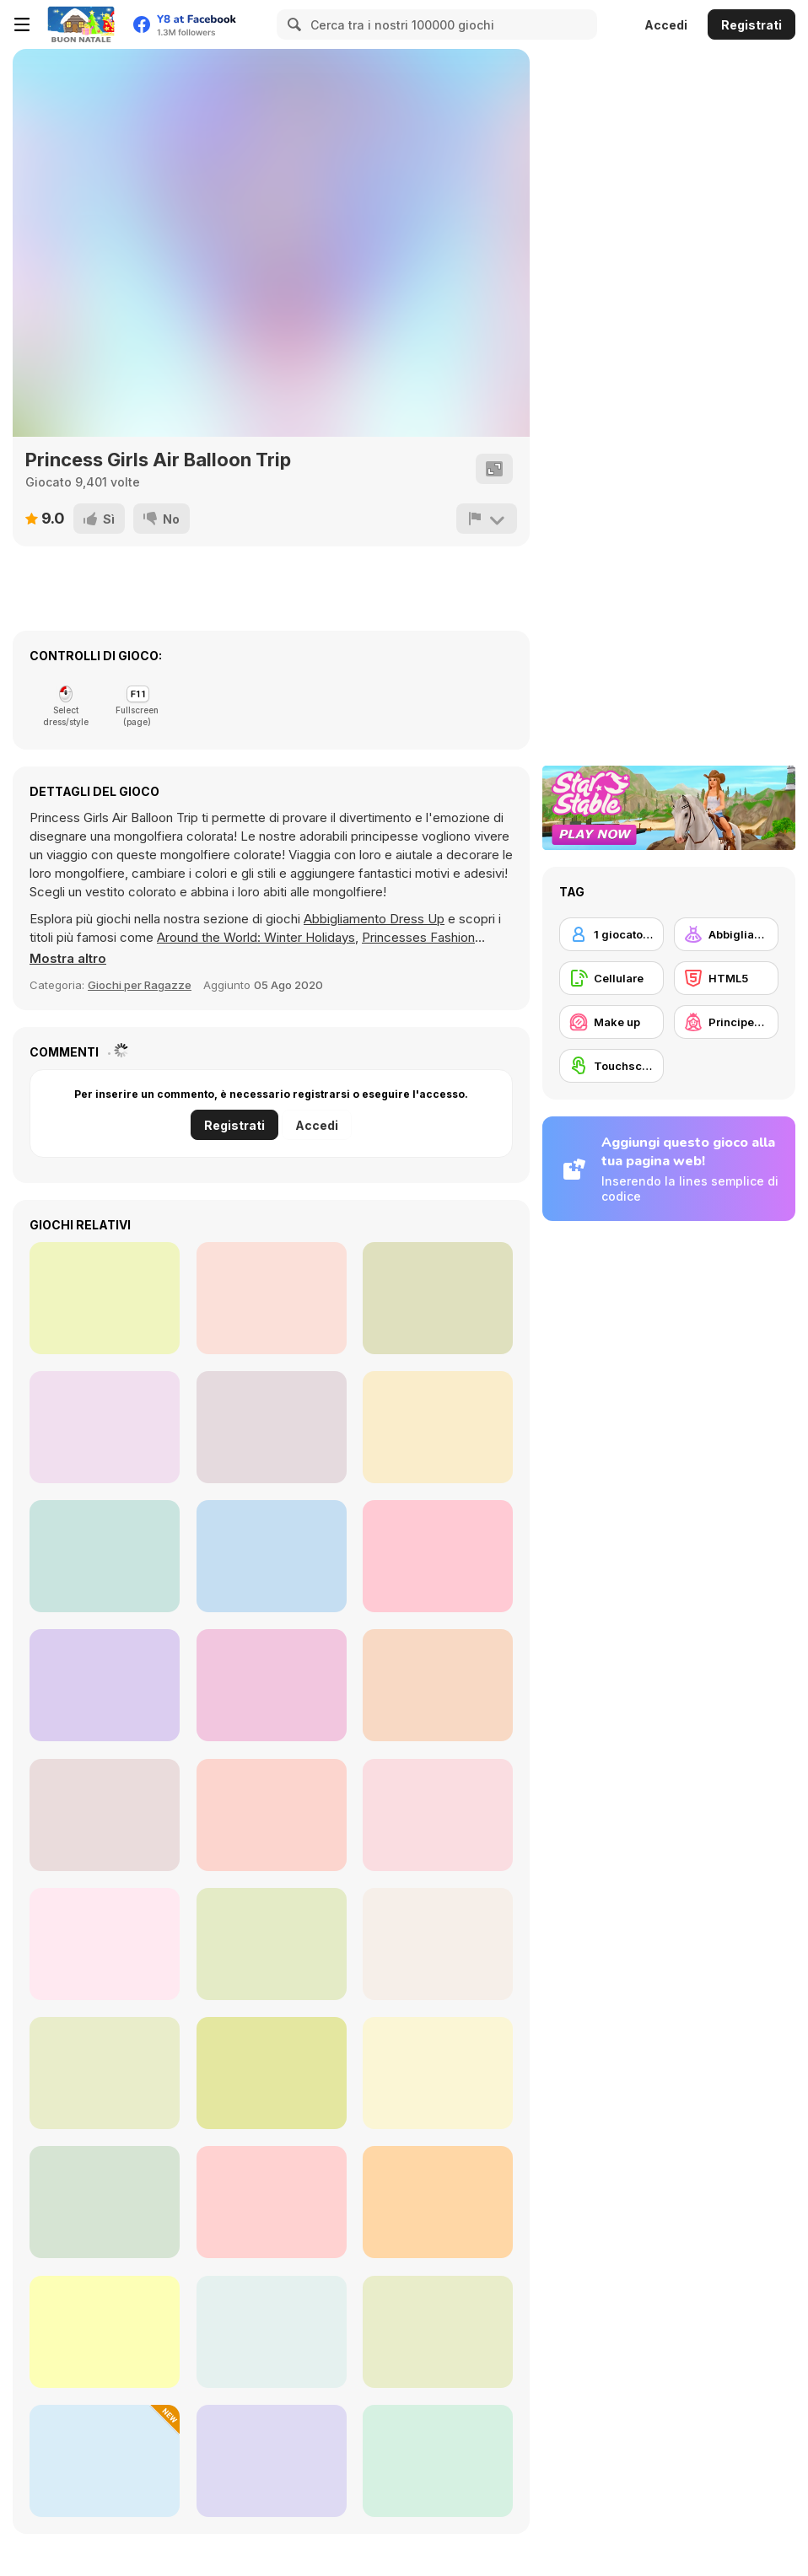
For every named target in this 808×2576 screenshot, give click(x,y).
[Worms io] (272, 1427)
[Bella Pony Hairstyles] (272, 2461)
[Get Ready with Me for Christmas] (105, 1815)
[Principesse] (726, 1022)
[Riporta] (486, 518)
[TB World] (438, 2202)
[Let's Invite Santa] (105, 2073)
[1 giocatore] (611, 934)
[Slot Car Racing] (438, 1298)
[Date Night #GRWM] (272, 2073)
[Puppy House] (438, 1427)
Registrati (751, 25)
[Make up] (611, 1022)
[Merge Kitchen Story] (438, 2461)
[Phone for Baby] (272, 1685)
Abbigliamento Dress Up (374, 919)
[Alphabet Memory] (105, 1556)
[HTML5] (726, 978)
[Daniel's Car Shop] (105, 1298)
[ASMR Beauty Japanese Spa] (438, 1944)
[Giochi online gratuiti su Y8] (81, 24)
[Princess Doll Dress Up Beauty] (438, 1815)
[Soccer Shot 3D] (105, 1427)
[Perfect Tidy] (105, 2461)
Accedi (665, 25)
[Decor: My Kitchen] (272, 2332)
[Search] (292, 24)
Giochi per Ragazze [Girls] (139, 985)
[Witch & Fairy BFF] (438, 2073)
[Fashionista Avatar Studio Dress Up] (105, 1944)
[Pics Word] (438, 1685)
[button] (68, 958)
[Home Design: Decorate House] (105, 2202)
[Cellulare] (611, 978)
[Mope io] (272, 1556)
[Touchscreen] (611, 1066)
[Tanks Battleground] (272, 1298)
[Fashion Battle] (272, 2202)
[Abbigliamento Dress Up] (726, 934)
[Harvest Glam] (272, 1815)
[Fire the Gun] (438, 1556)
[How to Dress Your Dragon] (438, 2332)
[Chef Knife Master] (105, 1685)
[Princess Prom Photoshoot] (105, 2332)
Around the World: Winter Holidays (256, 937)
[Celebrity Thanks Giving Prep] (272, 1944)
